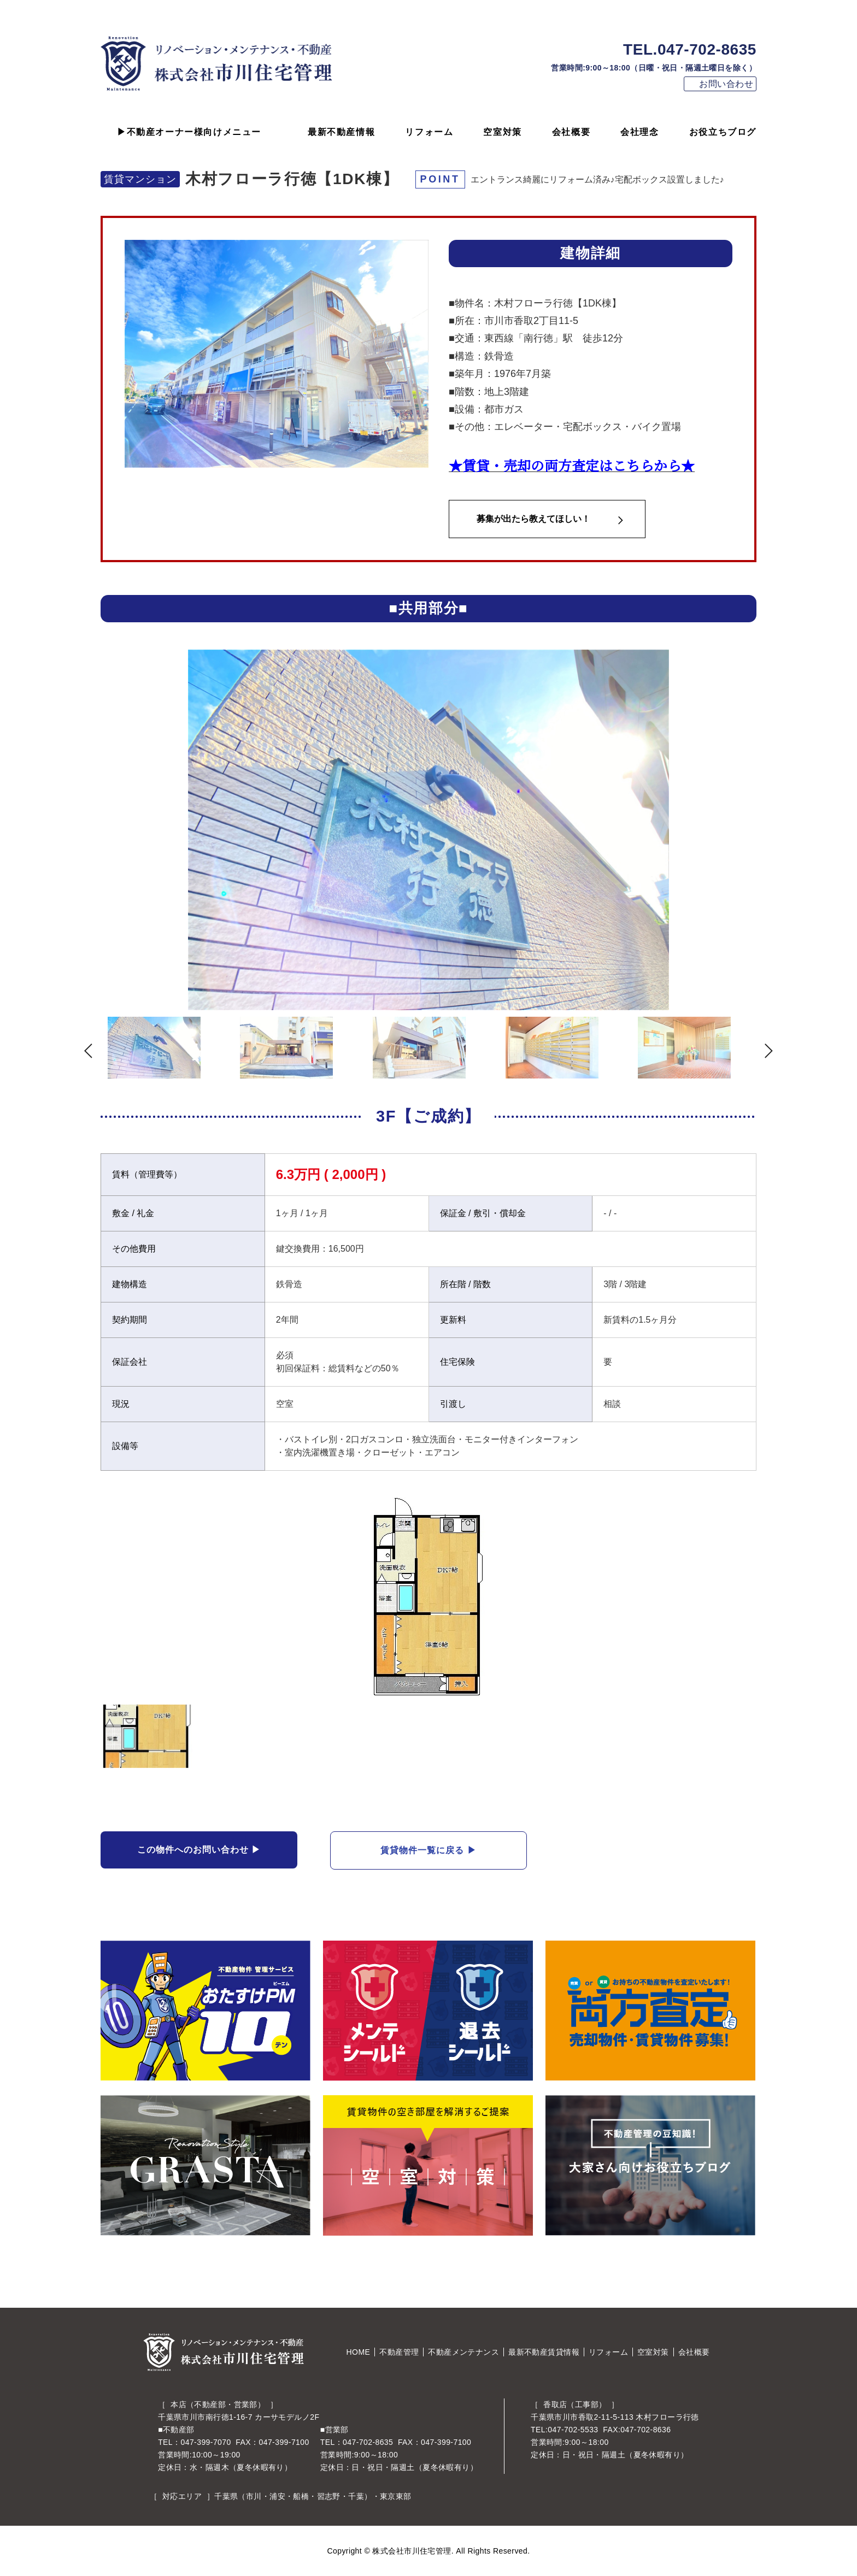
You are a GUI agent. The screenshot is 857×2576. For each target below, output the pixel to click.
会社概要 (571, 132)
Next (775, 833)
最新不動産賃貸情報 (543, 2352)
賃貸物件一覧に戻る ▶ (428, 1850)
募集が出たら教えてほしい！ (533, 518)
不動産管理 (399, 2352)
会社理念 (639, 132)
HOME (359, 2352)
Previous (81, 833)
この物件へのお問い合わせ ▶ (199, 1849)
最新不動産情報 (341, 132)
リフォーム (429, 132)
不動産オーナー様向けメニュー (194, 132)
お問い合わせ (726, 84)
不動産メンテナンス (463, 2352)
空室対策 (502, 132)
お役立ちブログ (722, 132)
